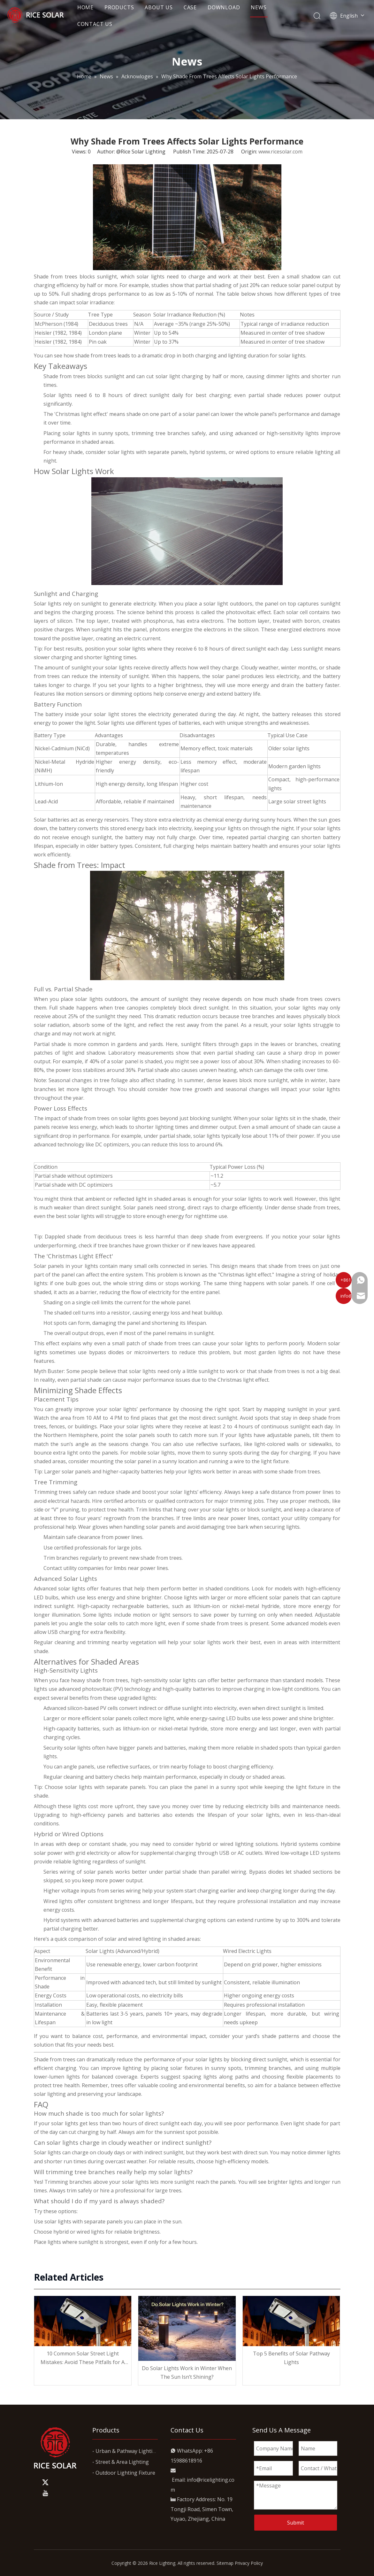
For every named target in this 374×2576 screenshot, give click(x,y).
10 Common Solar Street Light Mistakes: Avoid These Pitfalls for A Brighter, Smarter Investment (83, 2358)
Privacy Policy (249, 2563)
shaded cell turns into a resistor (92, 1312)
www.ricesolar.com (280, 151)
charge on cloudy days (98, 2152)
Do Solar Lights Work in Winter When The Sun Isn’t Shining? (187, 2372)
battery (54, 714)
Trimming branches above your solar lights (96, 2181)
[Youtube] (45, 2493)
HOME (96, 9)
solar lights (89, 999)
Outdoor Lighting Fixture (125, 2472)
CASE (200, 9)
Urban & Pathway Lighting (127, 2451)
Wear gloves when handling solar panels (126, 1526)
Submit (295, 2522)
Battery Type (49, 735)
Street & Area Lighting (122, 2461)
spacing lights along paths (216, 2076)
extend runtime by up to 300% (273, 1920)
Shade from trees (55, 2059)
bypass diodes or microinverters (129, 1352)
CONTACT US (105, 25)
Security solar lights (67, 1747)
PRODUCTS (129, 9)
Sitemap (225, 2563)
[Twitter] (45, 2482)
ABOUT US (169, 9)
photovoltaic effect (248, 612)
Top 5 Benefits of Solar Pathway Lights (291, 2358)
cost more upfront (110, 1806)
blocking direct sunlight (259, 2059)
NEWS (269, 9)
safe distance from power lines (297, 1491)
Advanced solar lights (60, 1588)
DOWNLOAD (234, 9)
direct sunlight (152, 395)
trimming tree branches (161, 433)
